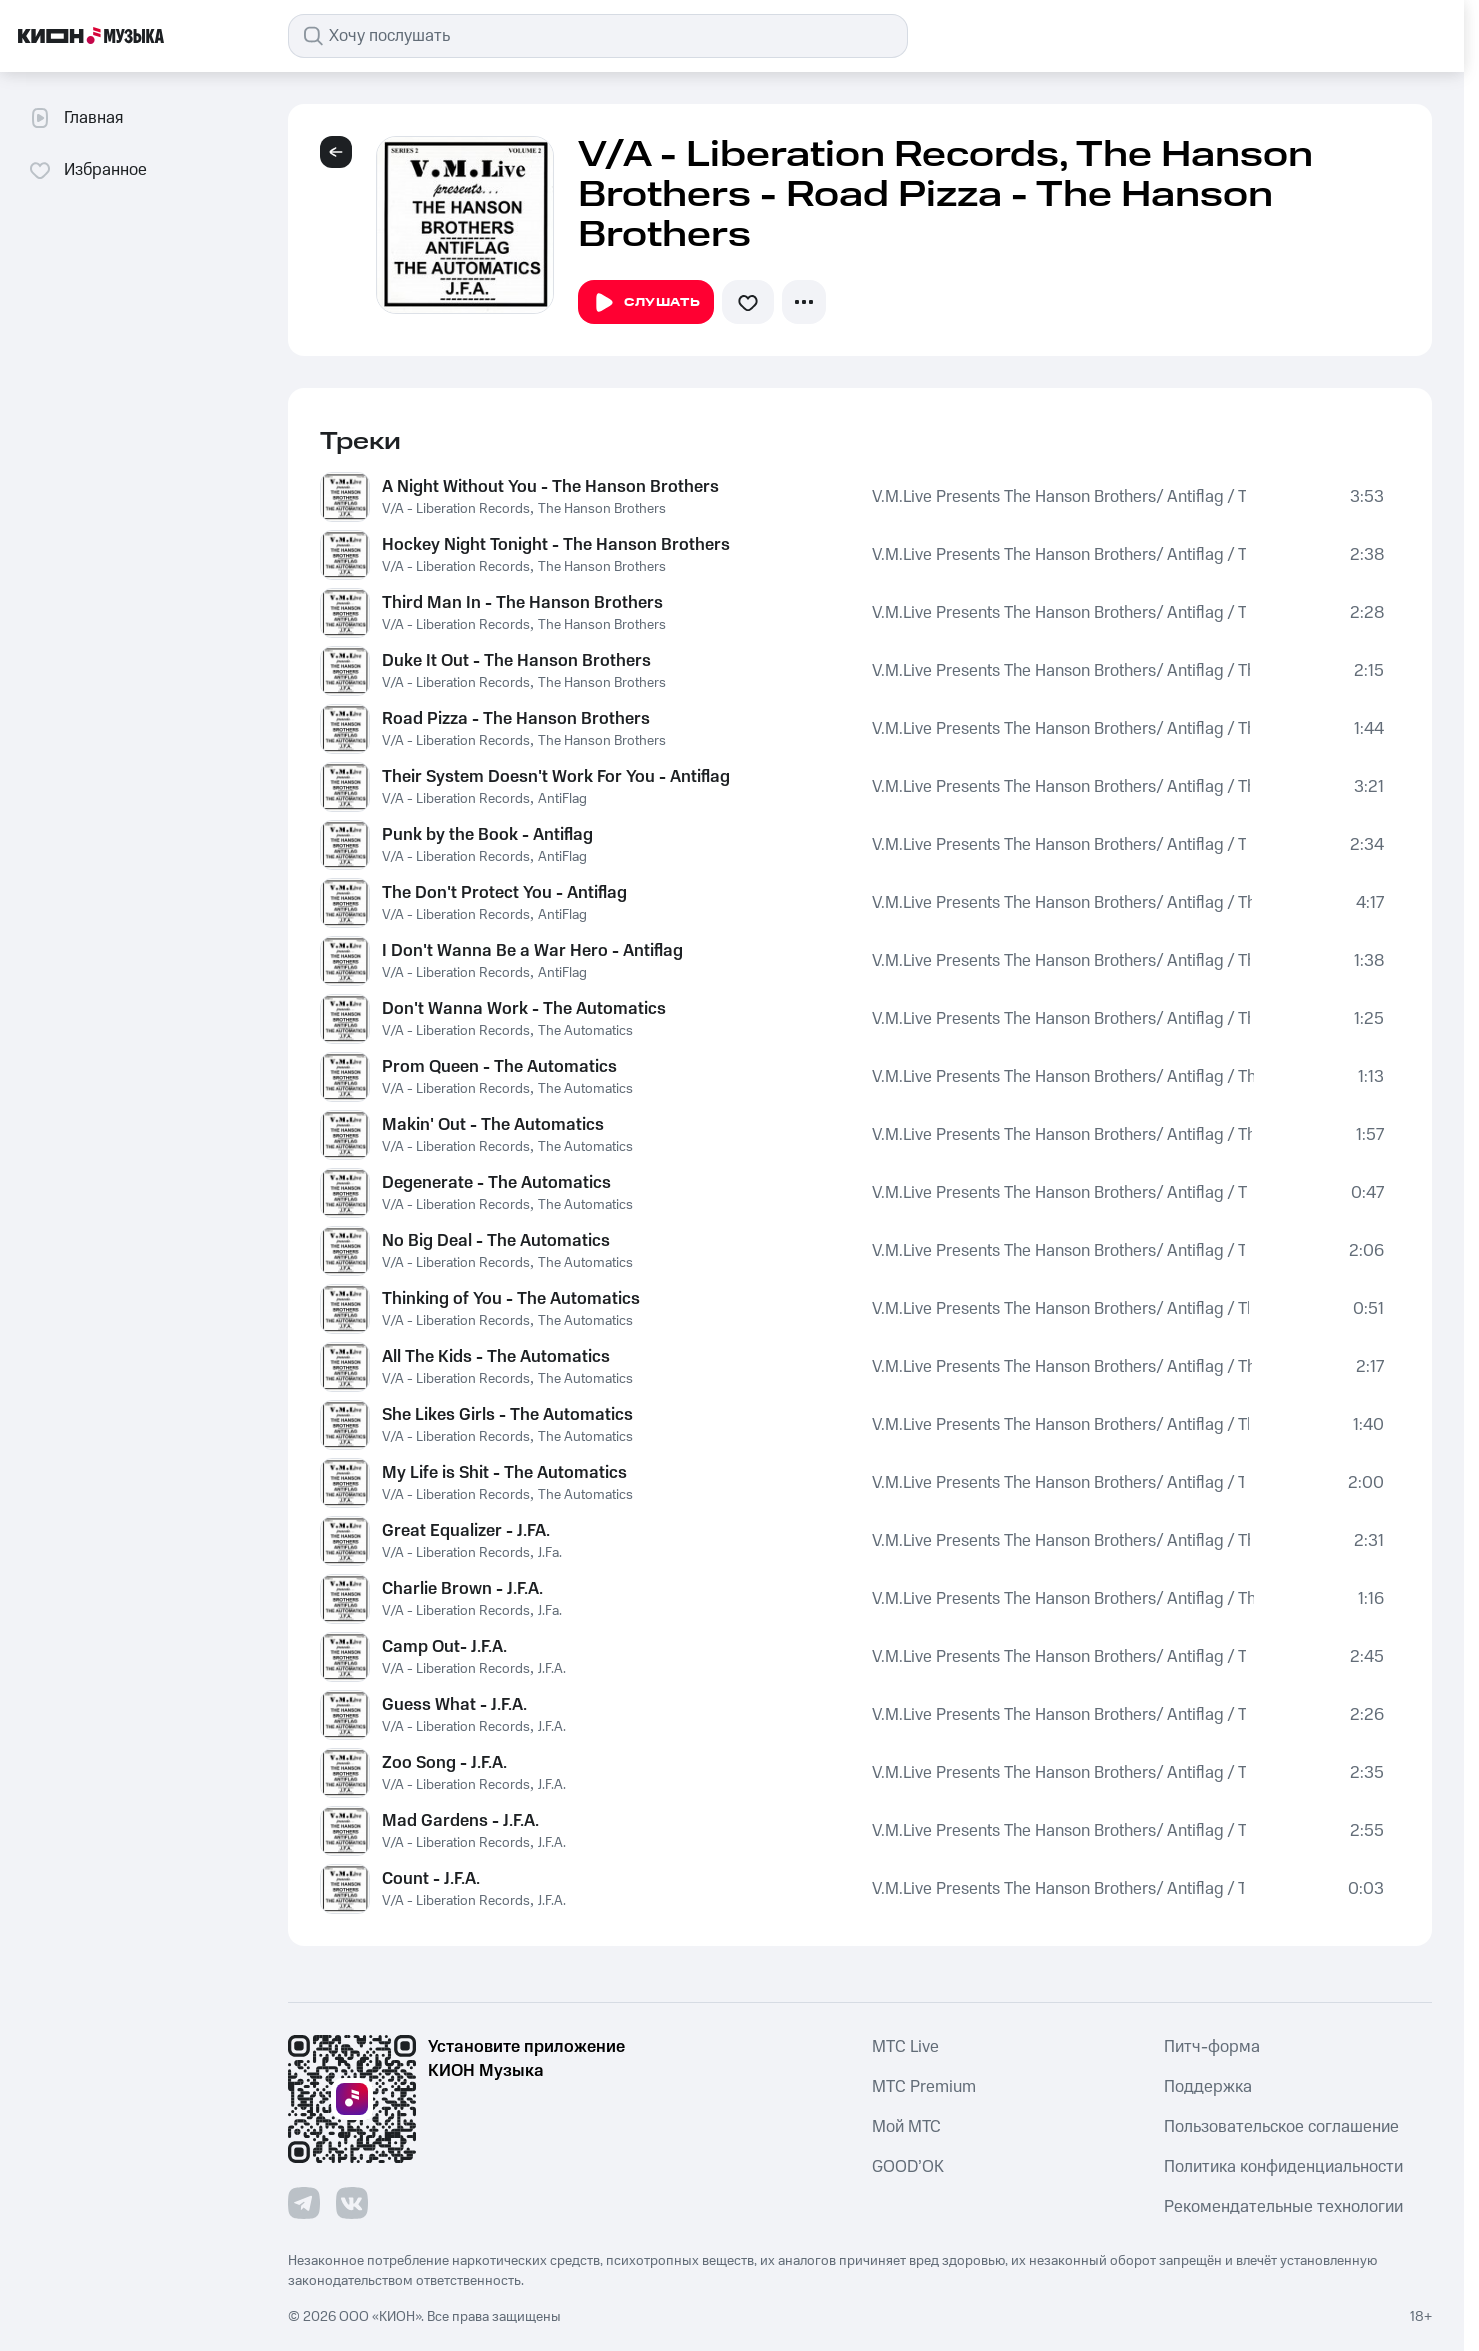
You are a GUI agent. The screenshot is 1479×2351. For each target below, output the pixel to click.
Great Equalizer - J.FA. (466, 1531)
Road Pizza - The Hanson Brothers (516, 719)
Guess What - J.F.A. (454, 1705)
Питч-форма (1212, 2047)
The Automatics (585, 1031)
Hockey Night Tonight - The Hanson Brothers (556, 545)
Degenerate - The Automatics (496, 1183)
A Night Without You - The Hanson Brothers (550, 487)
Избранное (87, 170)
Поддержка (1208, 2087)
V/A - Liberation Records (456, 509)
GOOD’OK (908, 2167)
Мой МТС (906, 2127)
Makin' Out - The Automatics (493, 1125)
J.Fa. (550, 1553)
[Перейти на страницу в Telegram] (304, 2203)
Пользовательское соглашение (1281, 2127)
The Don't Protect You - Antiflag (504, 893)
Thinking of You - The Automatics (511, 1299)
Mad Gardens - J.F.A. (460, 1821)
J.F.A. (552, 1669)
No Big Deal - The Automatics (496, 1241)
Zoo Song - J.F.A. (444, 1763)
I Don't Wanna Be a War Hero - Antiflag (532, 951)
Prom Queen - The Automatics (499, 1067)
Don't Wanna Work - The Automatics (524, 1009)
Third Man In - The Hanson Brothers (522, 603)
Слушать (646, 303)
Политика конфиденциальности (1283, 2167)
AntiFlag (562, 799)
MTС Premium (924, 2087)
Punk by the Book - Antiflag (487, 835)
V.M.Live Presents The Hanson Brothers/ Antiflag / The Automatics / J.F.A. (1059, 497)
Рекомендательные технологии (1283, 2207)
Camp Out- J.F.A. (444, 1647)
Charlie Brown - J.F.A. (462, 1589)
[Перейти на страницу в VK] (352, 2203)
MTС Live (905, 2047)
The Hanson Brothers (602, 509)
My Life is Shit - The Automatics (504, 1473)
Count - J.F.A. (431, 1879)
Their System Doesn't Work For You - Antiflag (556, 777)
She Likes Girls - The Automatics (507, 1415)
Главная (75, 118)
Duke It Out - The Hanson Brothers (516, 661)
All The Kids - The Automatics (496, 1357)
